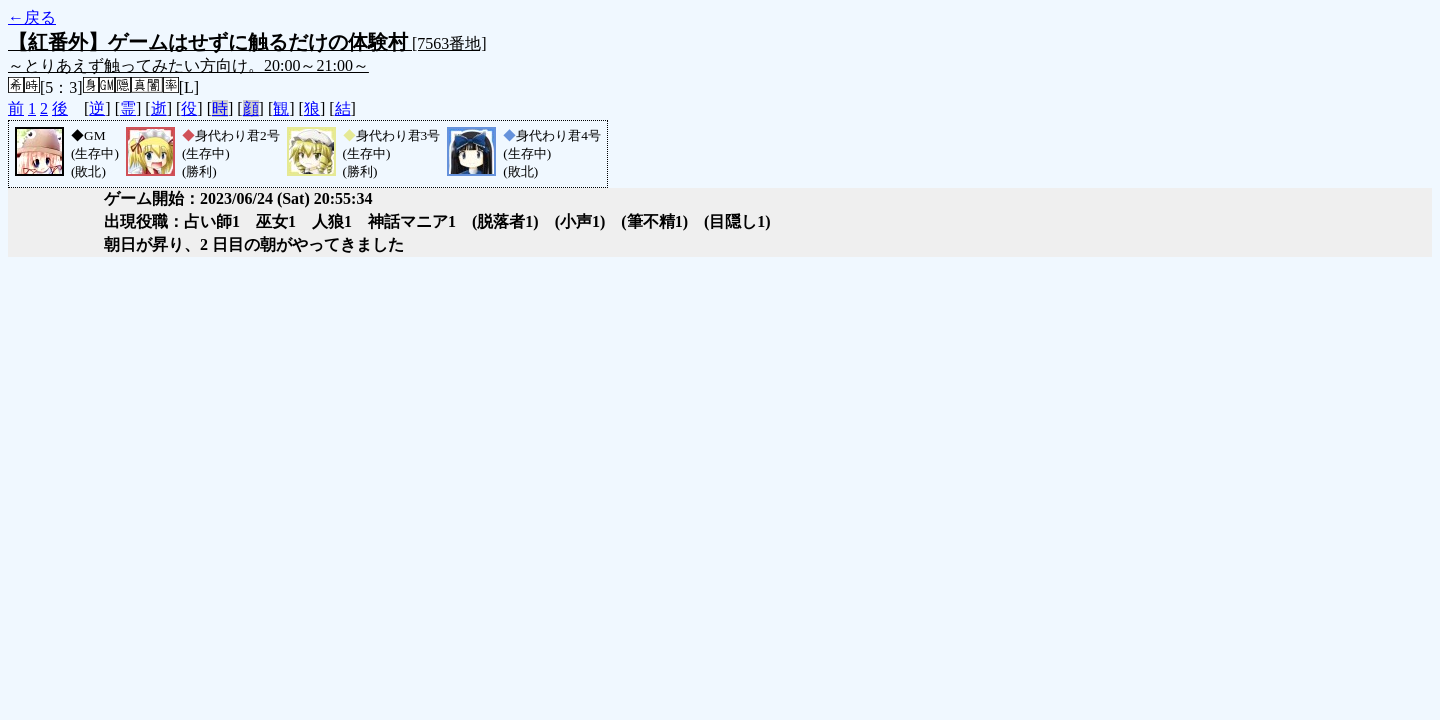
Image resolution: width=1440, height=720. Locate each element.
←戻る (32, 17)
